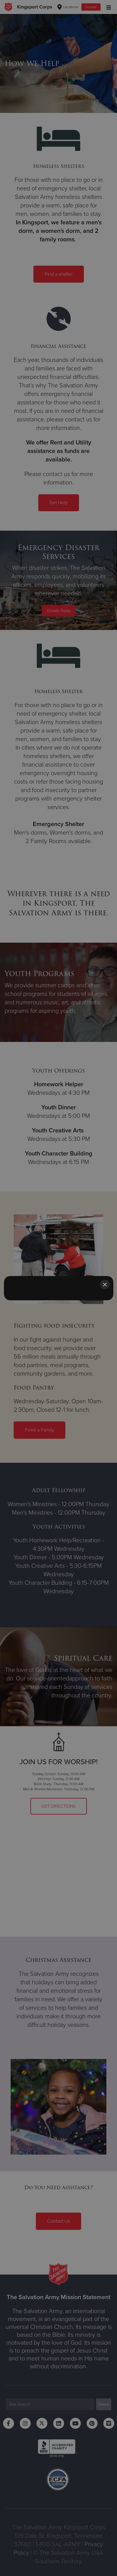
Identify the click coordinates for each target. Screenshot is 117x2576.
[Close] (105, 1284)
